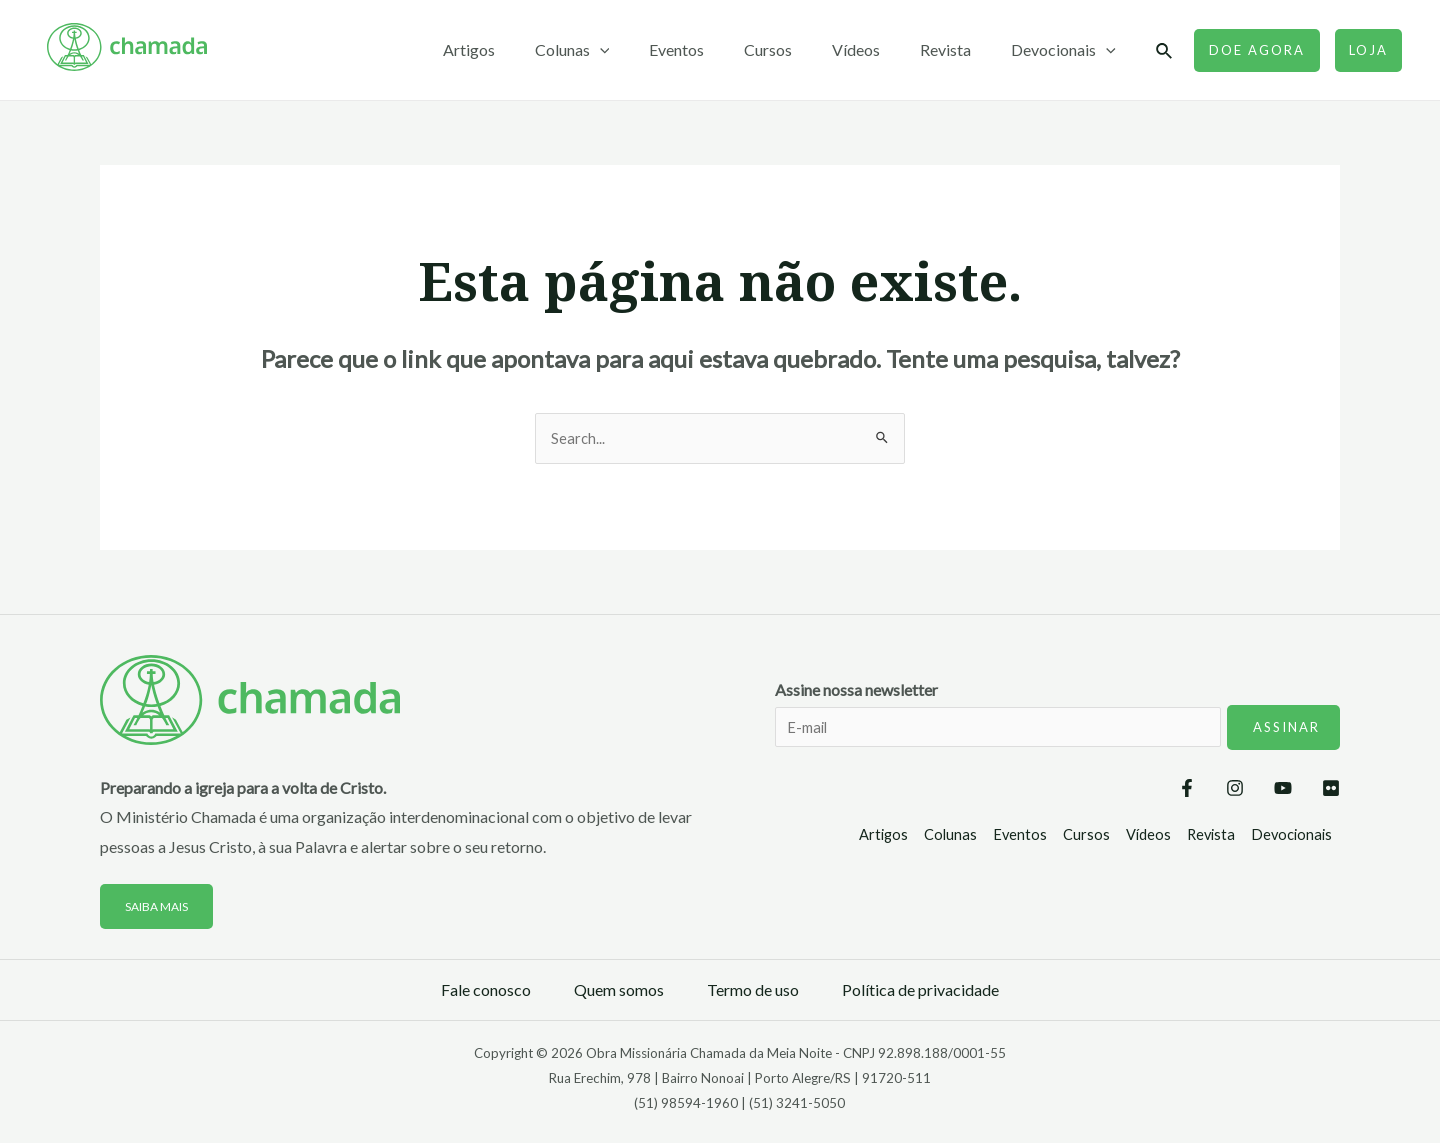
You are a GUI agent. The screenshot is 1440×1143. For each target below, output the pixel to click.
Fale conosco (486, 991)
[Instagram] (1195, 791)
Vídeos (876, 49)
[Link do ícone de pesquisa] (1165, 51)
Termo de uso (753, 991)
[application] (644, 50)
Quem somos (619, 991)
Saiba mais (161, 908)
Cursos (796, 49)
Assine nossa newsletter (1057, 729)
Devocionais (1067, 50)
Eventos (712, 49)
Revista (957, 49)
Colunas (616, 50)
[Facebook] (1127, 791)
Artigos (521, 49)
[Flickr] (1331, 791)
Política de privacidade (920, 991)
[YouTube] (1263, 791)
